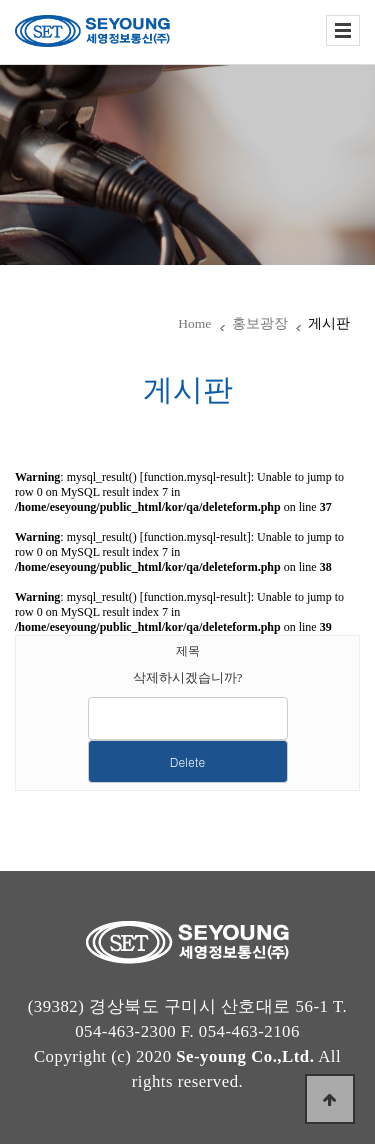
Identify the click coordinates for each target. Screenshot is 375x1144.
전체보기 (343, 30)
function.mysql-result (195, 477)
